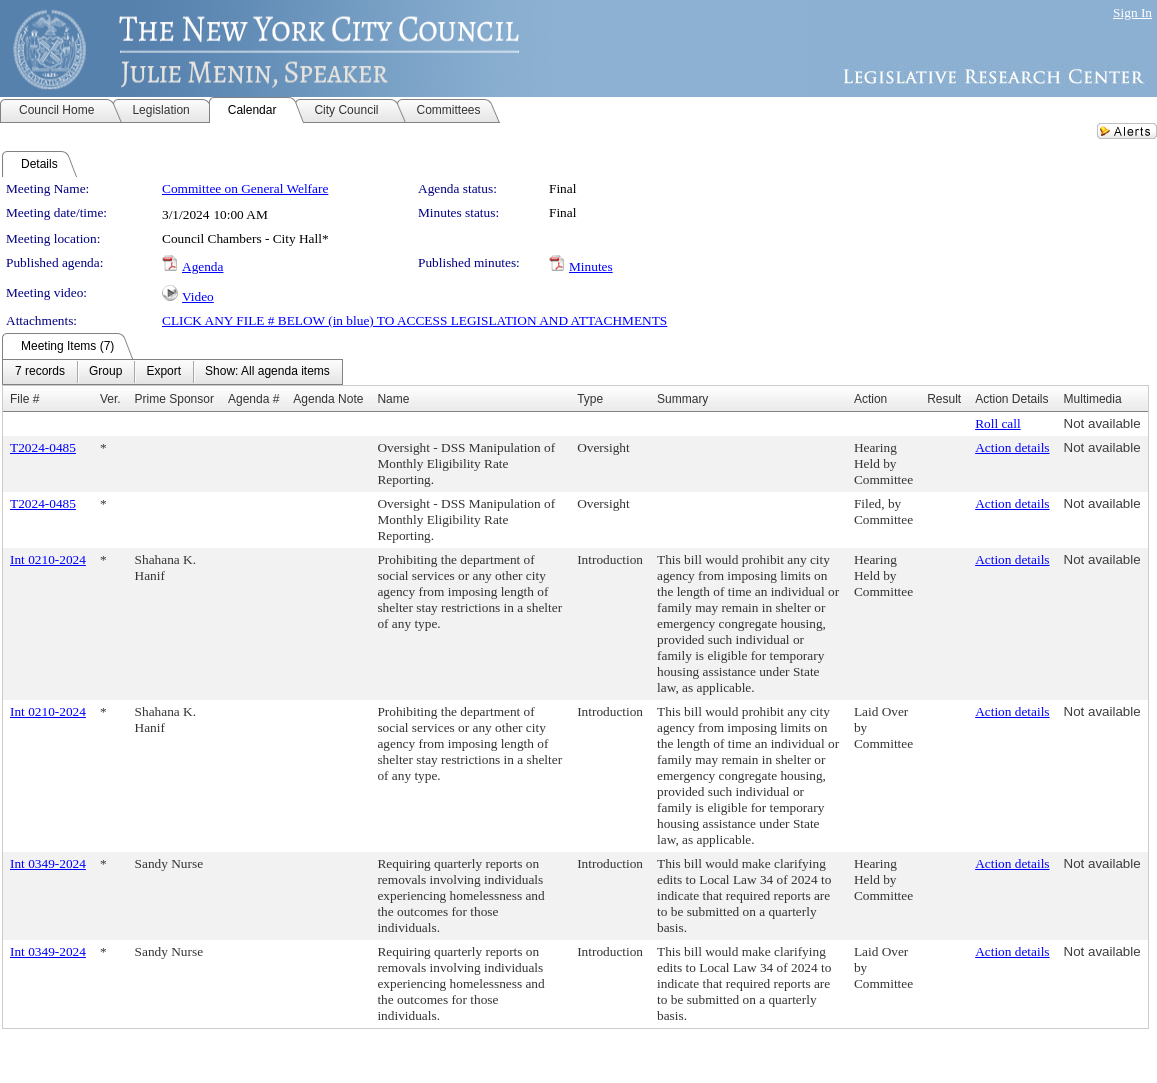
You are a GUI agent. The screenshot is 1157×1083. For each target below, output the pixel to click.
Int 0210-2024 (48, 559)
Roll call (998, 423)
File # (24, 399)
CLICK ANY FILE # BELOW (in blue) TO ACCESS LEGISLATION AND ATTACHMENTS (414, 320)
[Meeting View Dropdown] (267, 372)
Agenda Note (328, 399)
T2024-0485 (43, 447)
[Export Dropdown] (163, 372)
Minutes (591, 266)
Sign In (1132, 12)
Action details (1012, 447)
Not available (1102, 423)
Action (870, 399)
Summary (682, 399)
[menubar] (172, 372)
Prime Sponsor (174, 399)
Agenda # (253, 399)
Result (944, 399)
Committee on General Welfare (245, 188)
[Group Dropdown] (105, 372)
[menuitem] (40, 372)
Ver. (110, 399)
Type (590, 399)
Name (393, 399)
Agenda (202, 266)
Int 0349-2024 (48, 863)
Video (198, 296)
